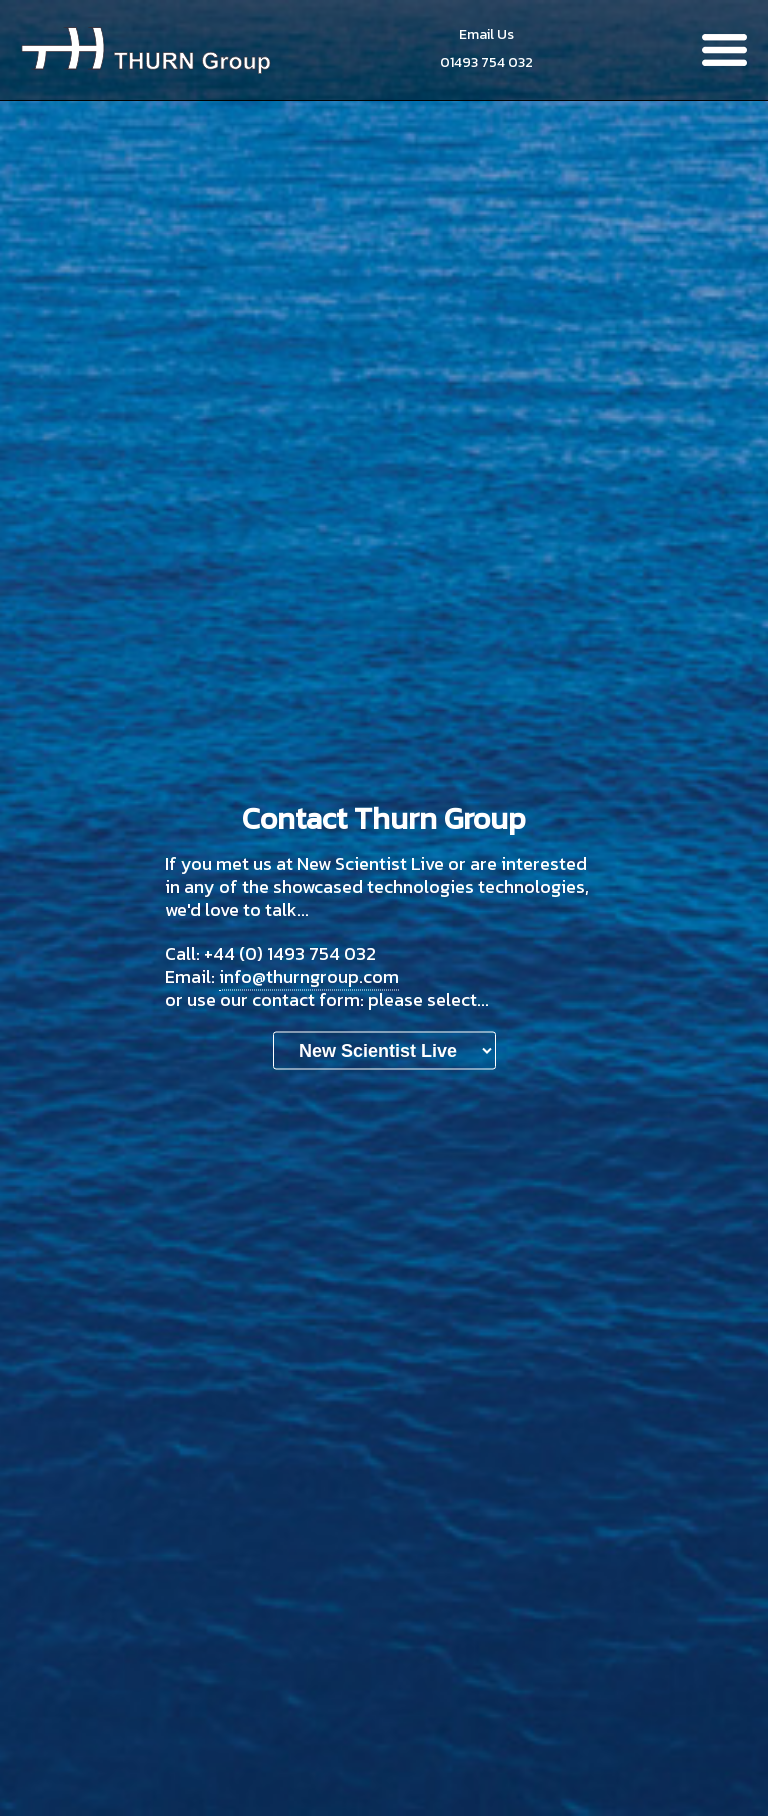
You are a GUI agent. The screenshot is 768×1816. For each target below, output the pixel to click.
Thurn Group (146, 50)
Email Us (486, 34)
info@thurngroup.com (309, 976)
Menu (724, 50)
